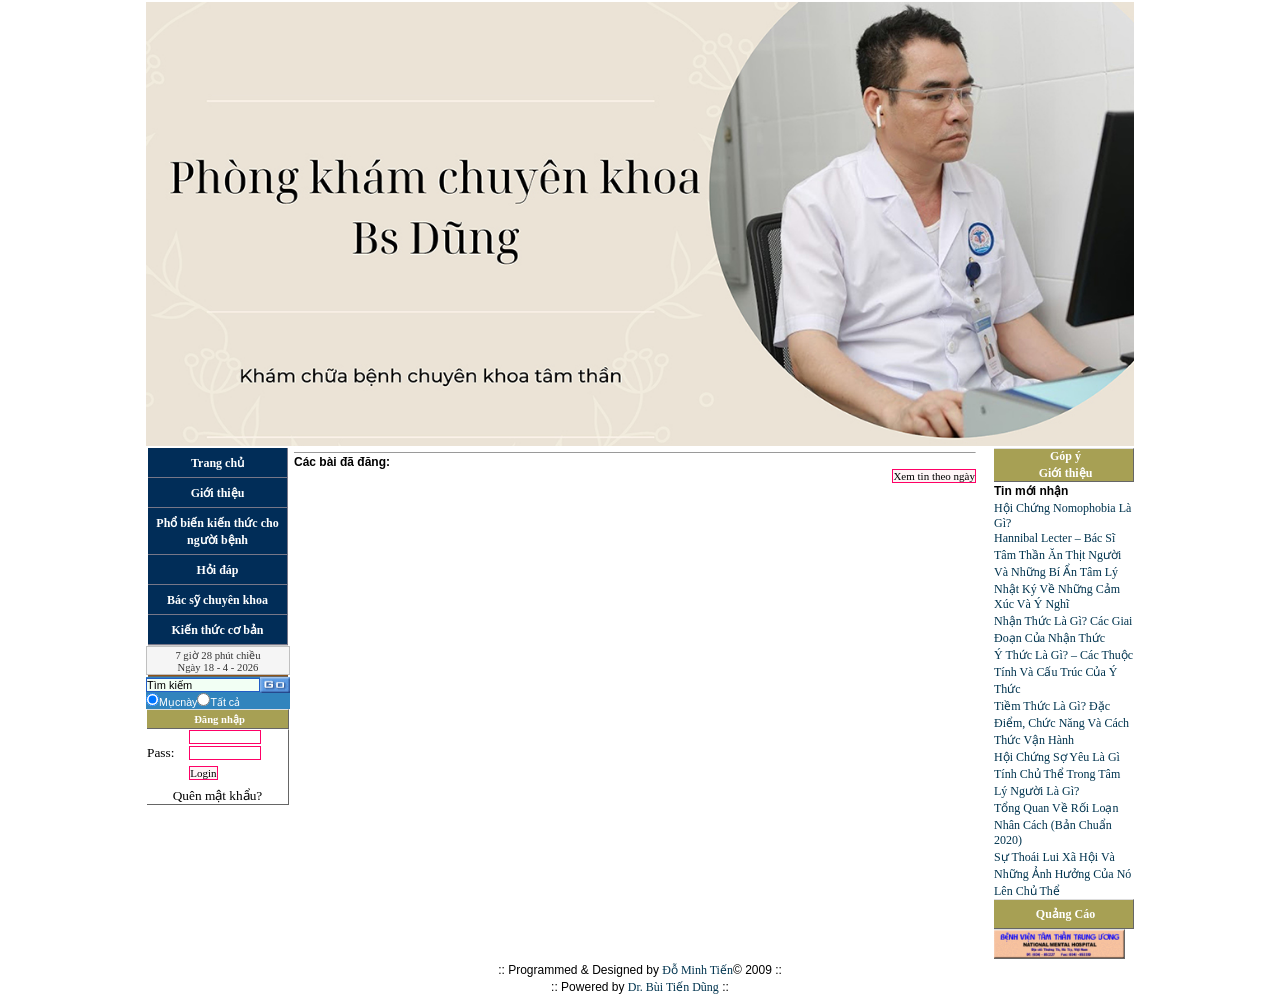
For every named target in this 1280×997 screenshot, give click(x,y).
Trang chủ (217, 463)
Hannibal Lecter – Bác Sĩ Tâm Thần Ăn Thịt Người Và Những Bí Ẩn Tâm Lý (1057, 555)
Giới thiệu (218, 493)
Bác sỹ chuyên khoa (217, 600)
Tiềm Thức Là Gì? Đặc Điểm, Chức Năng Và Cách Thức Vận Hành (1061, 723)
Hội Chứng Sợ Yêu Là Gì (1057, 757)
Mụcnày (178, 702)
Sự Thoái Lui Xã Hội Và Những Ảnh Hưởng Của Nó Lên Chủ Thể (1062, 874)
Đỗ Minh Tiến (697, 970)
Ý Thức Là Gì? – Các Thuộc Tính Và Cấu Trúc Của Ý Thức (1063, 672)
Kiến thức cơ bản (217, 630)
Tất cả (225, 702)
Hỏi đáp (217, 570)
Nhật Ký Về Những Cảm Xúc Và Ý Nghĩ (1057, 596)
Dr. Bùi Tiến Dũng (673, 987)
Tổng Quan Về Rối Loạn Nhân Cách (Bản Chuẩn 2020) (1056, 824)
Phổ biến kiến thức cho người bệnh (217, 531)
